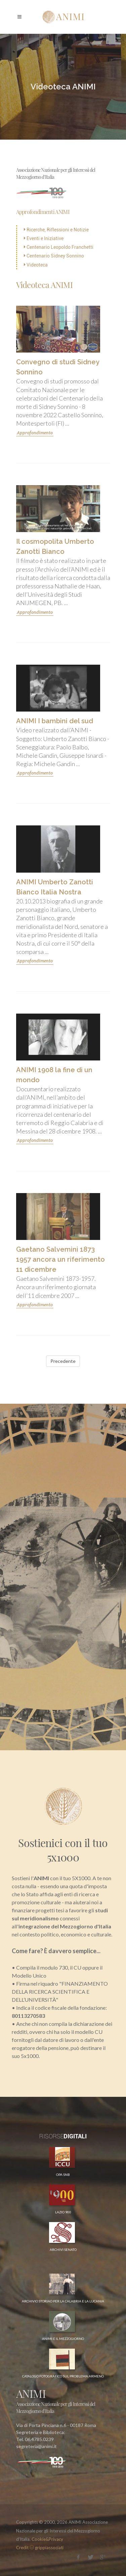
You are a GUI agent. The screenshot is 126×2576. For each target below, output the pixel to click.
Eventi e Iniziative (44, 238)
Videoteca (36, 265)
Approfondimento (35, 433)
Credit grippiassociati (40, 2547)
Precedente (63, 1361)
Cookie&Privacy (47, 2539)
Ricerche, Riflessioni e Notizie (56, 229)
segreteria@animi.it (36, 2446)
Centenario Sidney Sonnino (54, 256)
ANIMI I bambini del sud (54, 721)
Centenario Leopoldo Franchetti (58, 247)
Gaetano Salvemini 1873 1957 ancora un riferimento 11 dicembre (60, 1259)
